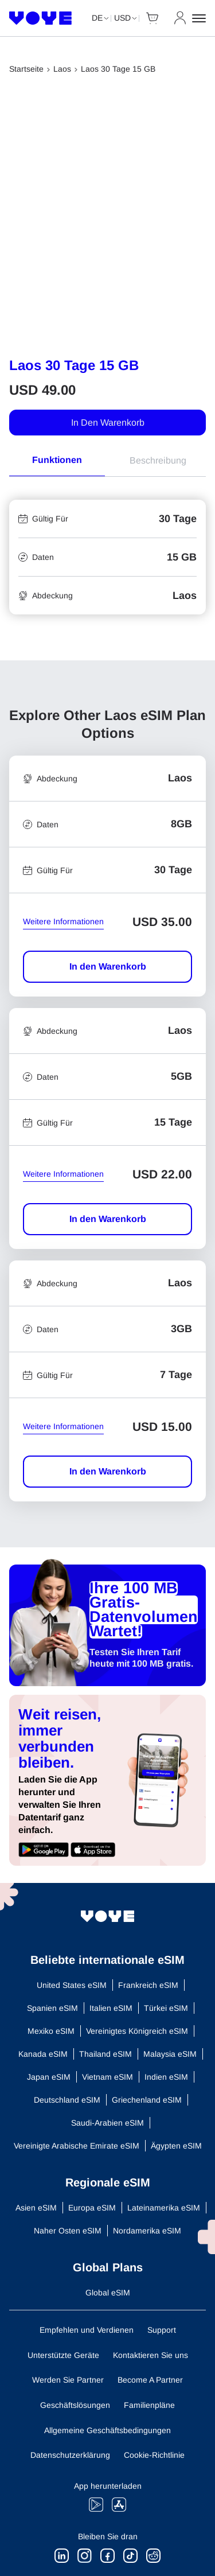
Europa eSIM (92, 2207)
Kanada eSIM (43, 2054)
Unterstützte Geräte (63, 2355)
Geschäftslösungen (75, 2405)
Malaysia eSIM (170, 2054)
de (97, 17)
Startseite (26, 68)
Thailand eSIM (105, 2054)
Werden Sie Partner (68, 2379)
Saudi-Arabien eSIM (107, 2122)
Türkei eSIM (166, 2008)
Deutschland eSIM (67, 2099)
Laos (62, 68)
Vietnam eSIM (107, 2076)
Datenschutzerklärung (70, 2455)
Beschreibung (158, 460)
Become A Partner (150, 2379)
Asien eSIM (36, 2207)
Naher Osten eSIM (67, 2230)
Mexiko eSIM (51, 2031)
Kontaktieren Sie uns (150, 2355)
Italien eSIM (110, 2008)
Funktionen (57, 460)
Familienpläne (149, 2405)
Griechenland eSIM (147, 2099)
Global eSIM (107, 2292)
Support (161, 2329)
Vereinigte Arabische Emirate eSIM (76, 2145)
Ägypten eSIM (176, 2145)
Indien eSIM (166, 2076)
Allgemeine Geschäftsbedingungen (107, 2430)
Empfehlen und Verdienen (87, 2329)
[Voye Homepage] (40, 18)
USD (122, 17)
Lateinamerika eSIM (163, 2207)
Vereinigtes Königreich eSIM (137, 2031)
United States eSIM (72, 1985)
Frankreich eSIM (148, 1985)
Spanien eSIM (52, 2008)
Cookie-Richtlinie (154, 2455)
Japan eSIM (49, 2076)
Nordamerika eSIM (147, 2230)
